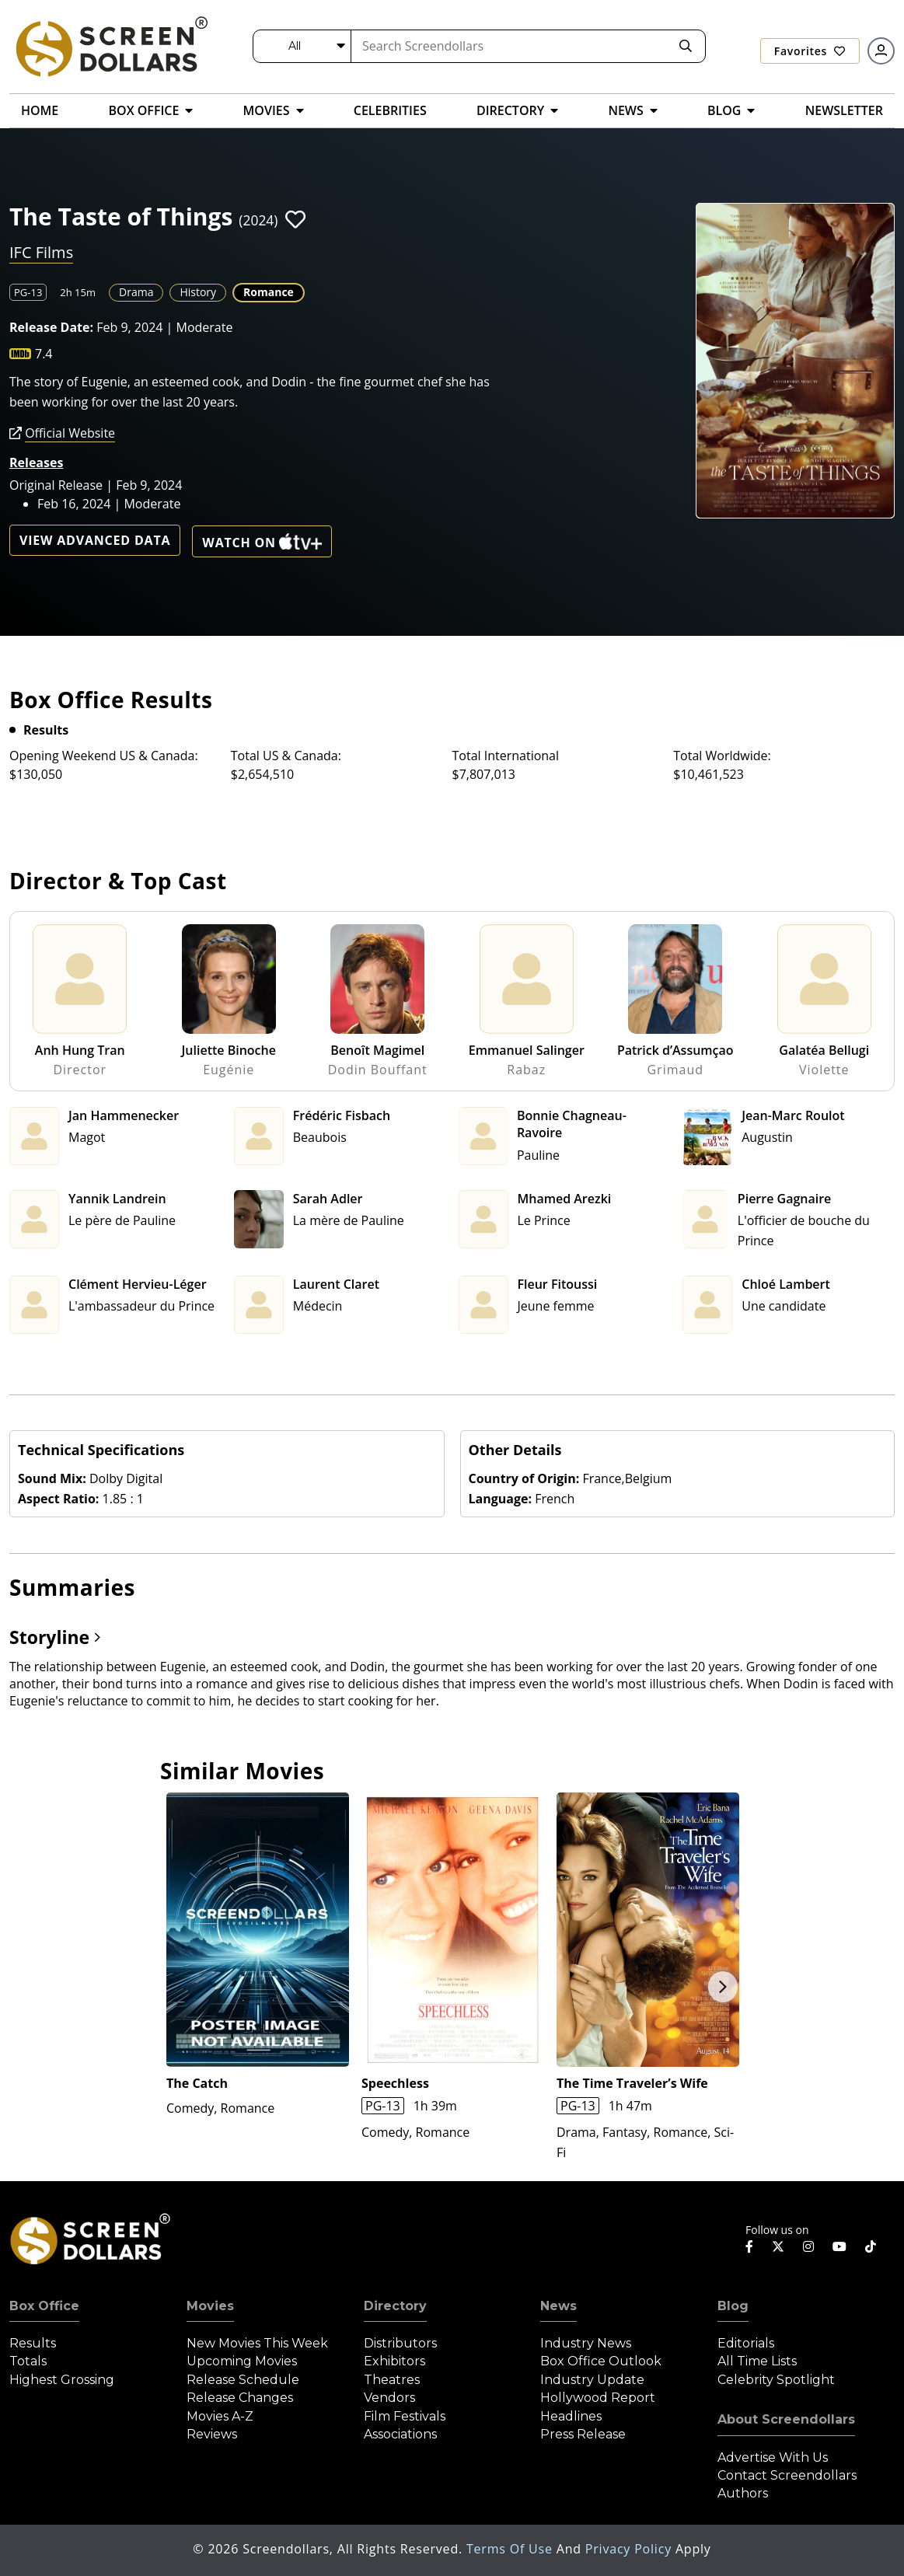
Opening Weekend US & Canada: (103, 755)
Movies (210, 2306)
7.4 (44, 353)
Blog (733, 2306)
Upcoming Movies (242, 2361)
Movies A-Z (220, 2416)
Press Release (583, 2434)
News (558, 2306)
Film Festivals (404, 2416)
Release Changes (240, 2397)
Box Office (44, 2306)
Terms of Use (511, 2548)
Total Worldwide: (721, 755)
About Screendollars (786, 2419)
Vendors (389, 2397)
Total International (506, 755)
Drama (136, 291)
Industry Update (592, 2379)
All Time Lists (757, 2361)
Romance (268, 291)
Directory (395, 2306)
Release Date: (51, 327)
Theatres (392, 2379)
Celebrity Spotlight (776, 2379)
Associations (400, 2434)
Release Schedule (243, 2379)
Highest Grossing (61, 2379)
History (198, 291)
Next (723, 1986)
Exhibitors (394, 2361)
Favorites (810, 51)
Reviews (212, 2434)
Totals (28, 2361)
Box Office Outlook (600, 2361)
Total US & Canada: (286, 755)
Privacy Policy (630, 2548)
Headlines (571, 2416)
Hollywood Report (597, 2397)
